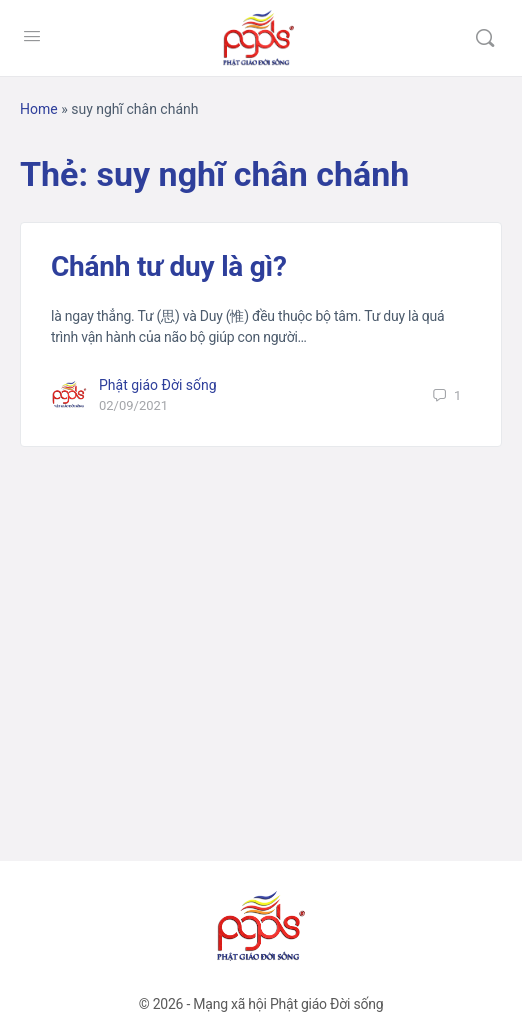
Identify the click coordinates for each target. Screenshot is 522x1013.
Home (39, 109)
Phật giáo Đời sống (158, 385)
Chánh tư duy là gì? (169, 266)
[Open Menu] (32, 36)
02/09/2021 (133, 405)
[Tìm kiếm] (485, 38)
